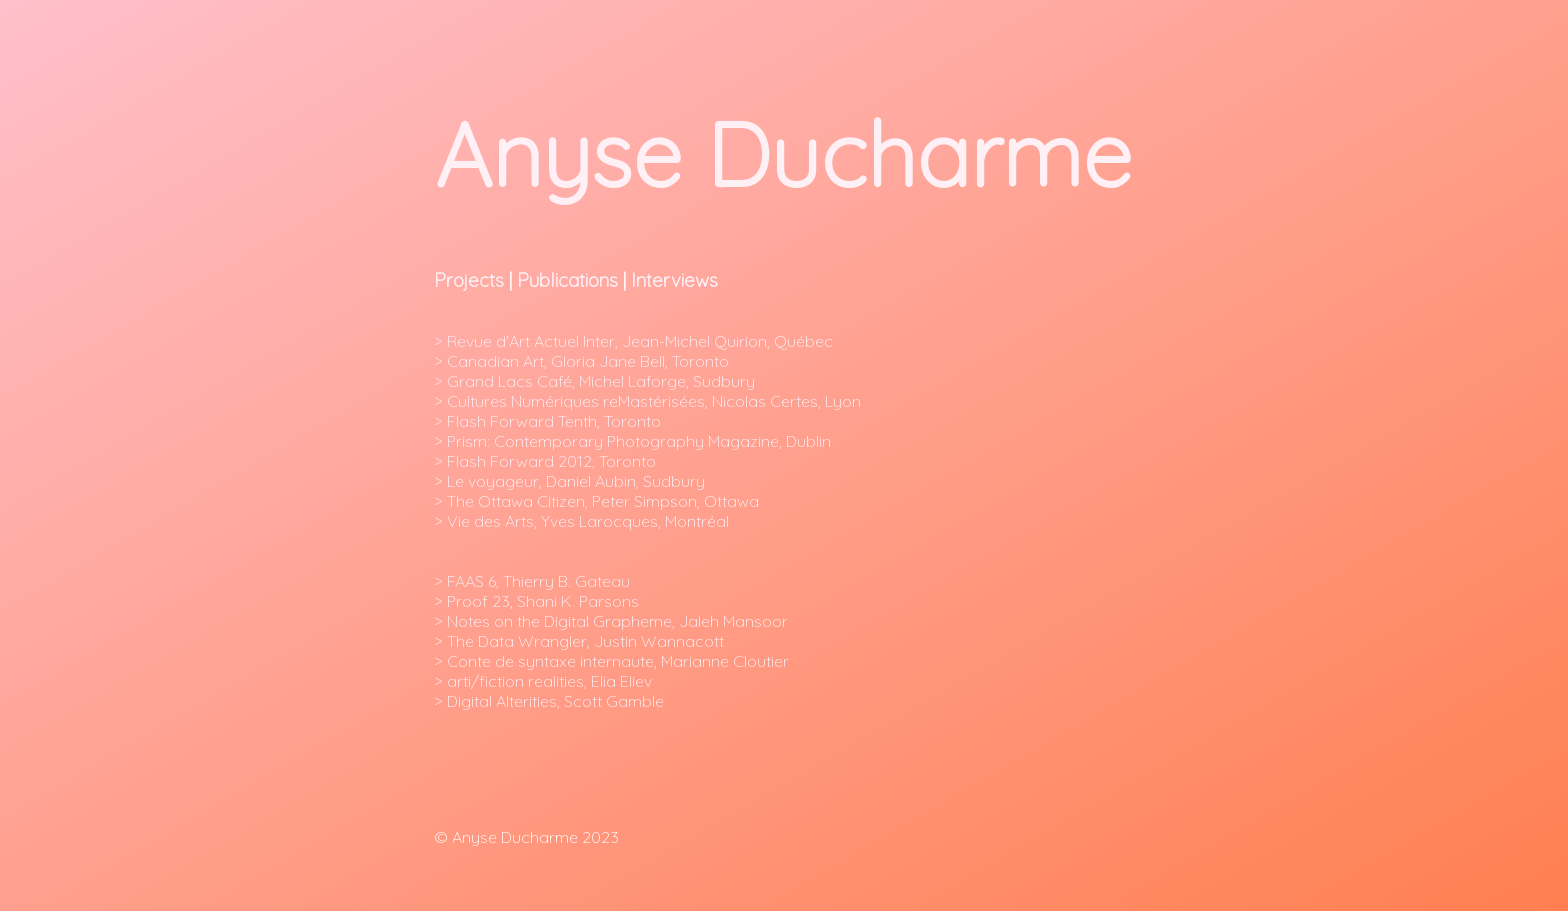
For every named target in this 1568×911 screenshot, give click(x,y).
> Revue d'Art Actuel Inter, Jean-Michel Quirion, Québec (633, 341)
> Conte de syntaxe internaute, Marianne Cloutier (611, 661)
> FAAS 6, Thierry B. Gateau (532, 581)
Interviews (674, 280)
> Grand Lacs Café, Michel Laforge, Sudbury (594, 381)
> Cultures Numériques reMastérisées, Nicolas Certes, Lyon (649, 401)
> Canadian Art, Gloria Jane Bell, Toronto (583, 361)
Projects (469, 280)
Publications (567, 280)
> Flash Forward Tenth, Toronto (547, 421)
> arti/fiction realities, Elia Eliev (543, 681)
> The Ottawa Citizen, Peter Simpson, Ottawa (598, 501)
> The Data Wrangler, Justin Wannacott (579, 641)
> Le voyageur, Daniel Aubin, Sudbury (571, 481)
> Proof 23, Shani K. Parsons (536, 601)
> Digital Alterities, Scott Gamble (549, 701)
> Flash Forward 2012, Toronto (545, 461)
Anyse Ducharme (783, 153)
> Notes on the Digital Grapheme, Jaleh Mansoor (611, 621)
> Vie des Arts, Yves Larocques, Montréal (583, 521)
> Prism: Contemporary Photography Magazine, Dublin (632, 441)
